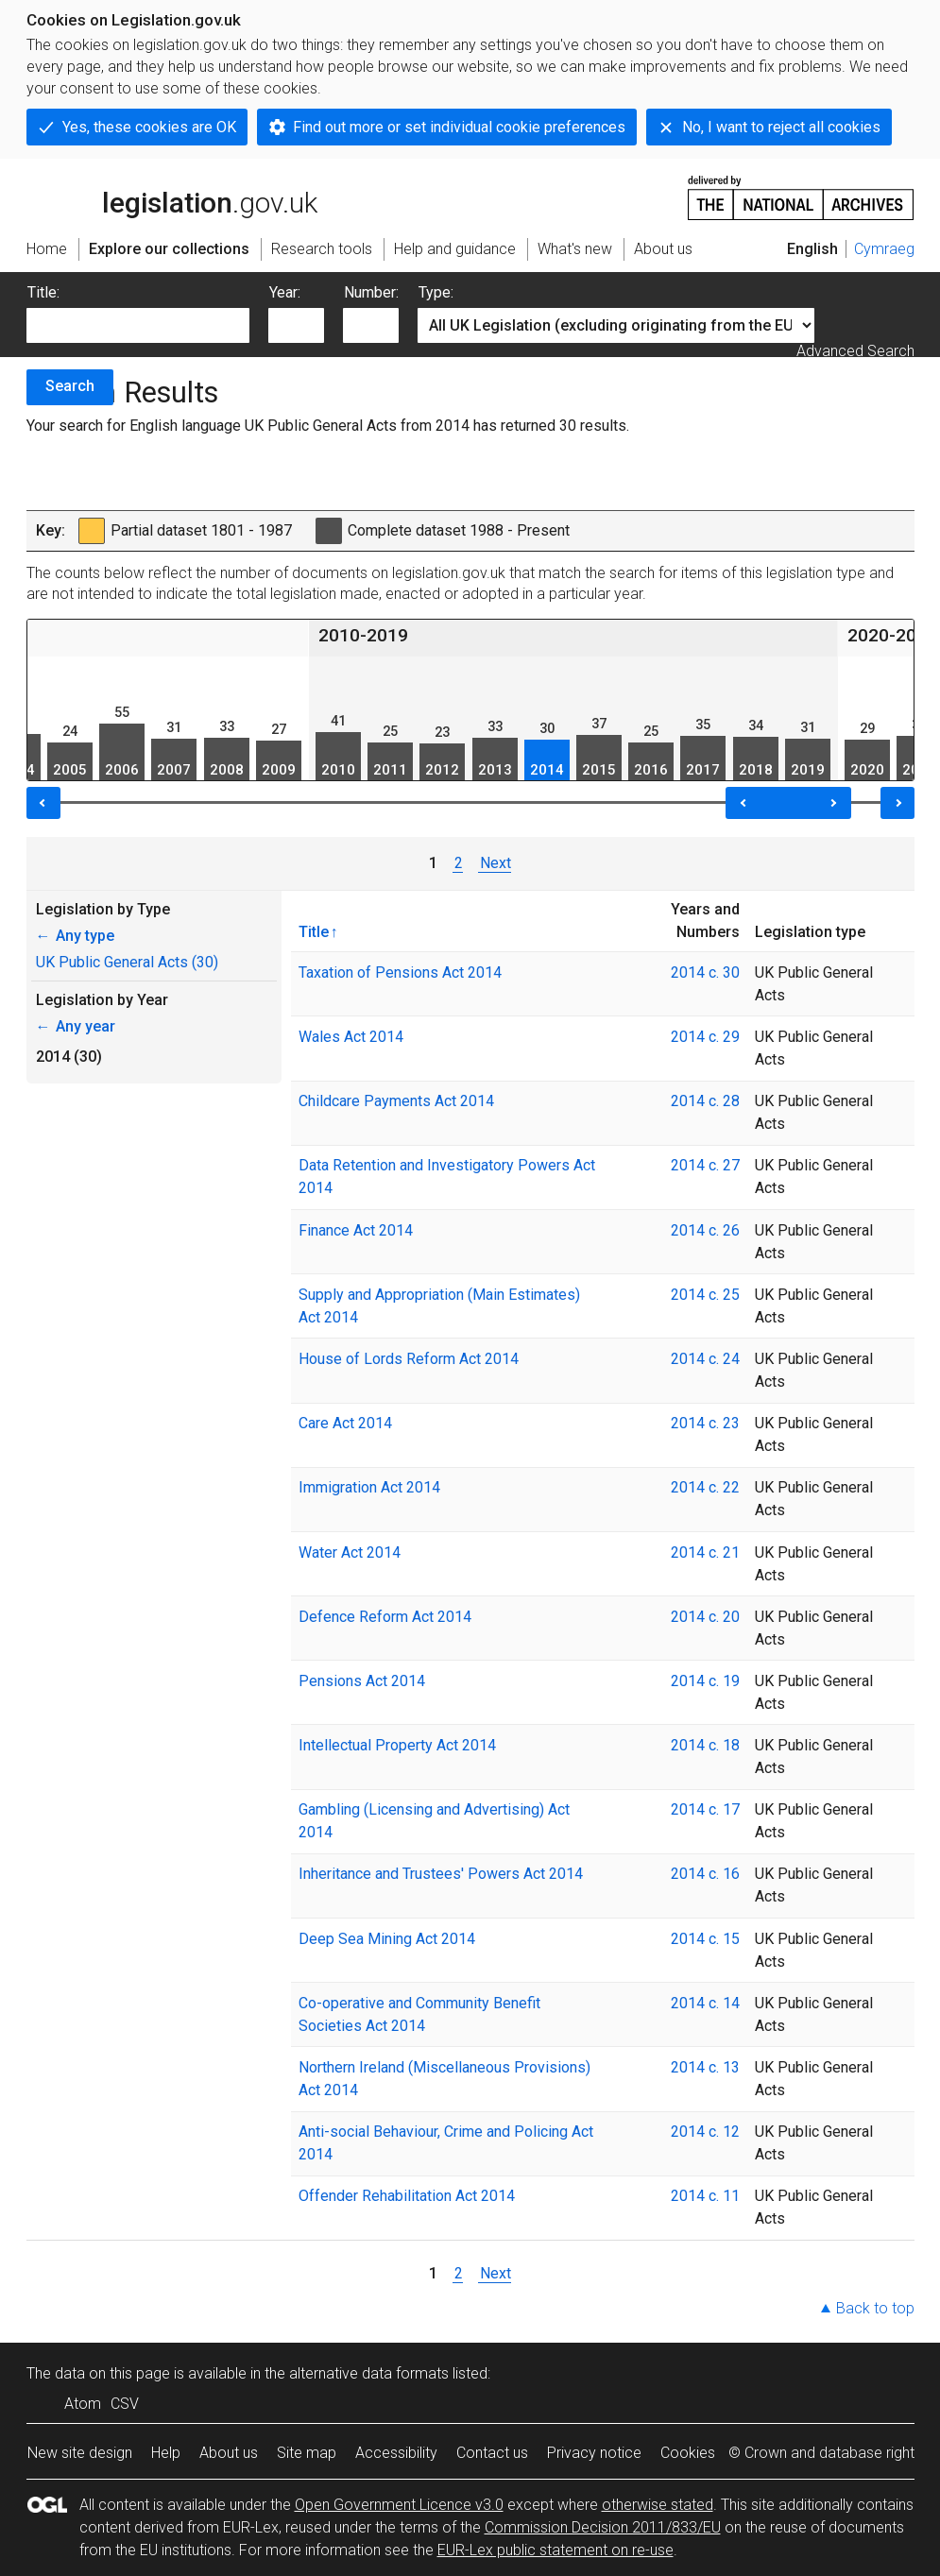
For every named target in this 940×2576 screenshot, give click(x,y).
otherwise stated (657, 2505)
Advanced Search (855, 351)
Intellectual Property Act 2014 (397, 1745)
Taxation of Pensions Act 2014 (400, 972)
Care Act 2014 (345, 1423)
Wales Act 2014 (351, 1037)
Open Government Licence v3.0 (399, 2505)
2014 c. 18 (705, 1745)
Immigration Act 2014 (369, 1487)
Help (165, 2453)
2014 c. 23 (705, 1423)
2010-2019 (363, 635)
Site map (306, 2453)
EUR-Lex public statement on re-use (555, 2550)
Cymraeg (884, 249)
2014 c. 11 (705, 2196)
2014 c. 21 (705, 1552)
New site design (79, 2453)
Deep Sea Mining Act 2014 (387, 1939)
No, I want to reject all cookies (781, 127)
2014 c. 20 (705, 1617)
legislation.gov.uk (171, 196)
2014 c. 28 (705, 1101)
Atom (82, 2404)
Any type (75, 936)
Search (69, 386)
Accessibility (396, 2453)
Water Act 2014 (350, 1552)
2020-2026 (892, 635)
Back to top (875, 2308)
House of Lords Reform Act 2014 (409, 1359)
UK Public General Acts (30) (127, 962)
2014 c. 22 (705, 1487)
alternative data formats (369, 2373)
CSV (125, 2404)
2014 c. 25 (705, 1295)
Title (314, 931)
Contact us (492, 2453)
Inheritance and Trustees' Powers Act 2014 (441, 1874)
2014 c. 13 (705, 2067)
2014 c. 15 (705, 1939)
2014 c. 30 (705, 972)
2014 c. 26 (705, 1230)
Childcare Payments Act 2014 (396, 1101)
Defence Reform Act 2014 (385, 1617)
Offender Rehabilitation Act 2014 (407, 2196)
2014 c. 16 (705, 1874)
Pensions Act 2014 (362, 1681)
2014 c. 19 (705, 1681)
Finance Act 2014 (356, 1230)
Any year (75, 1026)
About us (228, 2453)
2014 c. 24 (705, 1359)
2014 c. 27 (705, 1165)
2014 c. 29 (705, 1037)
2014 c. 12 (705, 2132)
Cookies (687, 2453)
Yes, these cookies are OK (149, 127)
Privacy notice (594, 2453)
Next (494, 863)
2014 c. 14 (705, 2003)
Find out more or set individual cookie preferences (459, 127)
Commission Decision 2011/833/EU (603, 2527)
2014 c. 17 (705, 1809)
